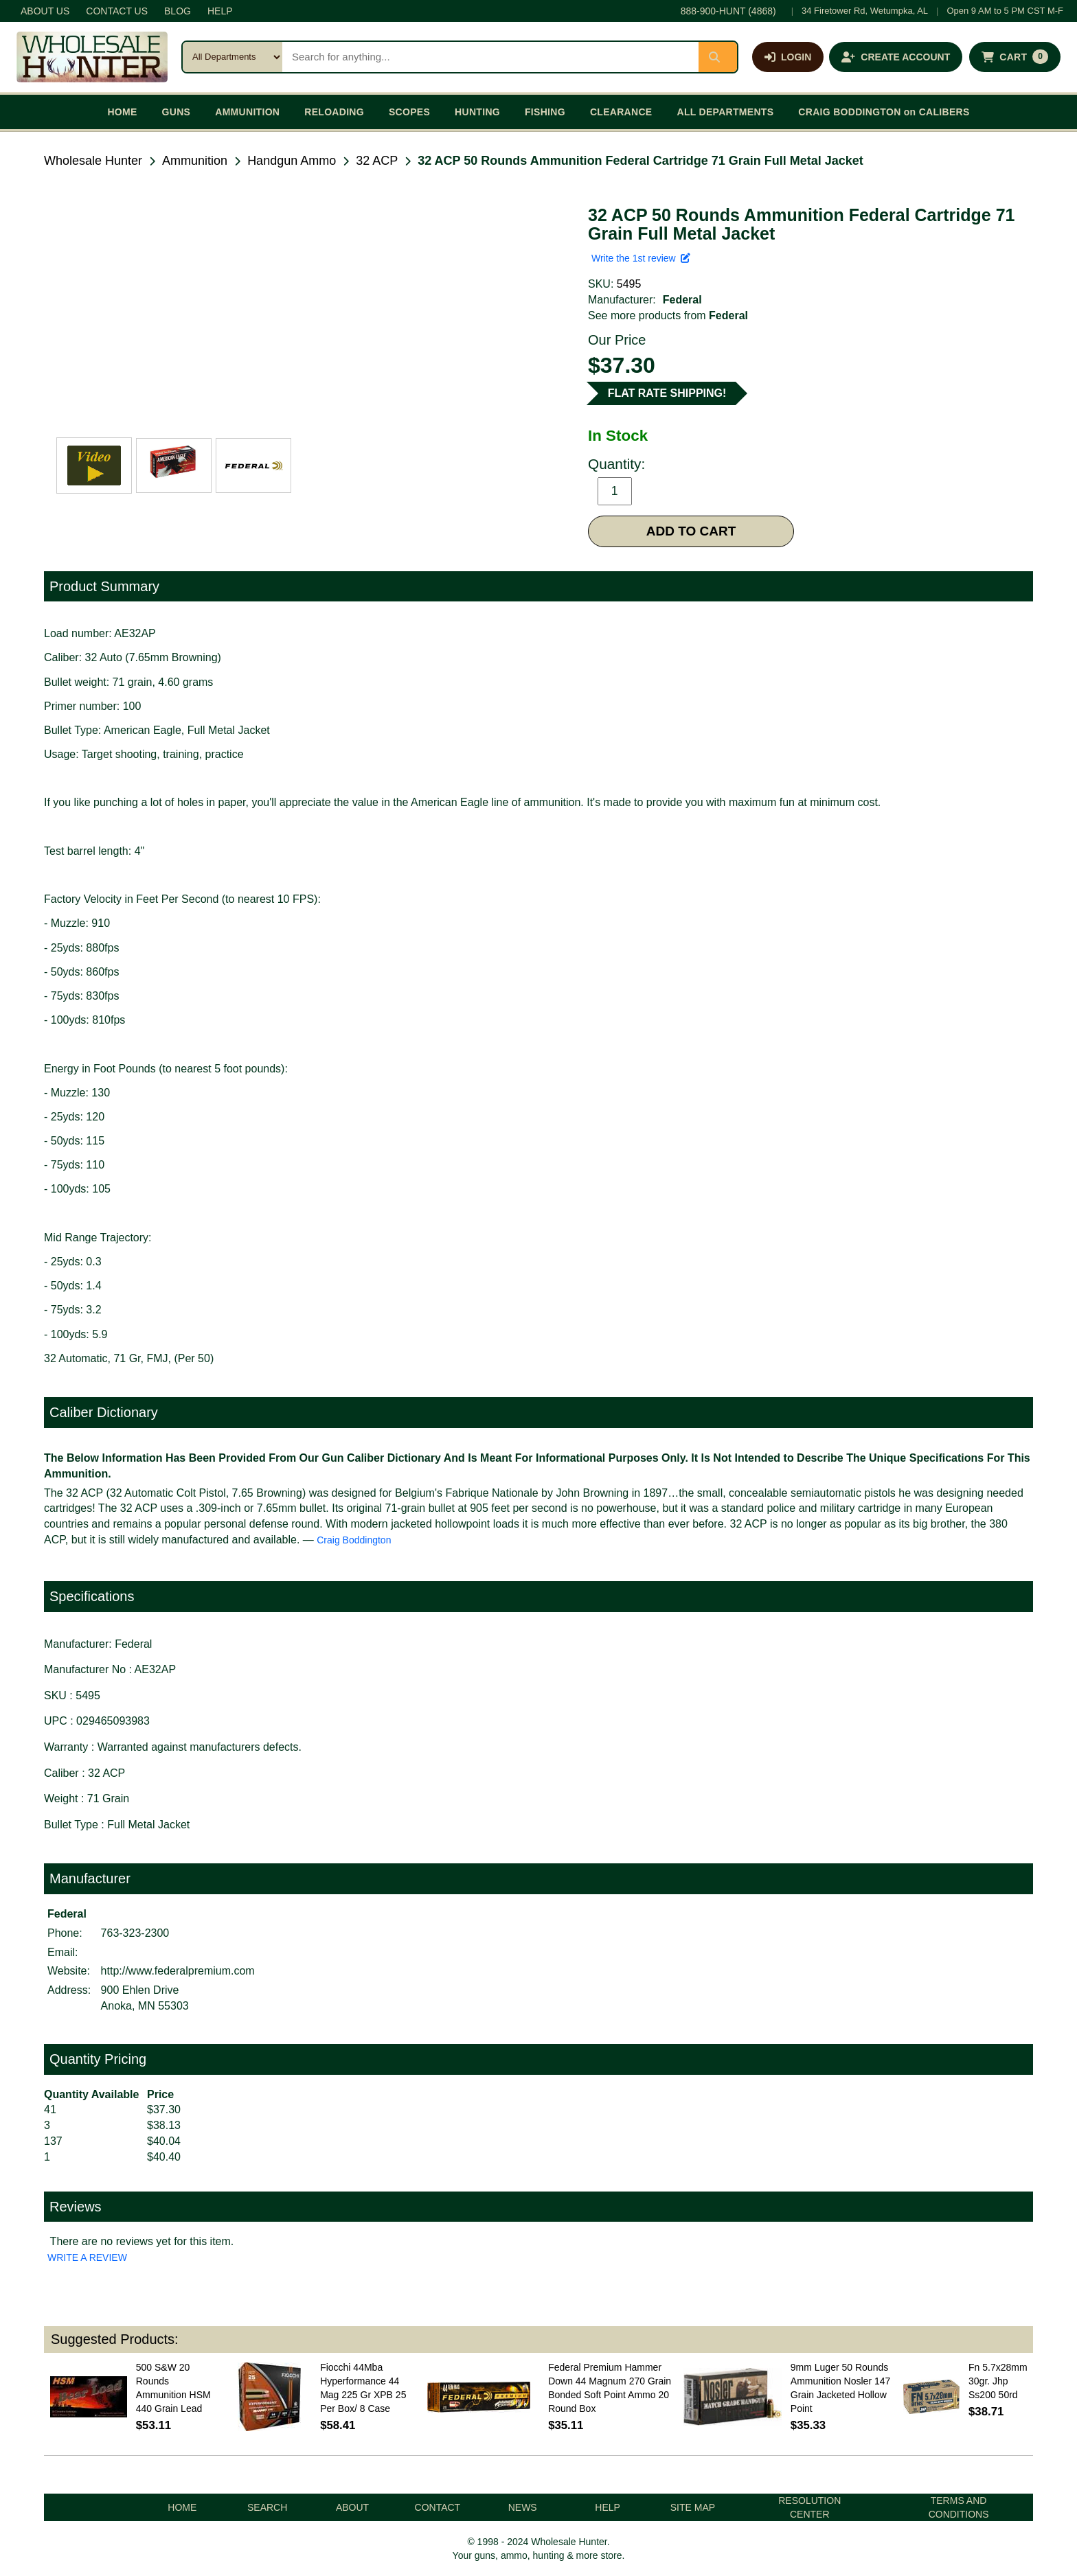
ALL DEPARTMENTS (725, 111)
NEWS (522, 2507)
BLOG (177, 10)
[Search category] (232, 57)
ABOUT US (45, 10)
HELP (220, 10)
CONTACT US (117, 10)
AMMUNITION (247, 111)
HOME (122, 111)
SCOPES (409, 111)
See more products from (668, 315)
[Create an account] (895, 57)
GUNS (176, 111)
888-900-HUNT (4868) (728, 10)
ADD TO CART (691, 531)
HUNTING (477, 111)
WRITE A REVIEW (87, 2257)
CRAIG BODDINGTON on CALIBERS (883, 111)
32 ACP (377, 161)
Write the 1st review (640, 258)
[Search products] (490, 57)
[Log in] (788, 57)
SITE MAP (692, 2507)
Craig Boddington (354, 1539)
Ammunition (194, 161)
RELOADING (334, 111)
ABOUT (352, 2507)
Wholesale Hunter (93, 161)
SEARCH (267, 2507)
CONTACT (438, 2507)
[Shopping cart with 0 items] (1015, 57)
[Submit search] (718, 57)
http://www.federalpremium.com (178, 1971)
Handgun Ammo (291, 161)
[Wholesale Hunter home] (92, 57)
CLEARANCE (621, 111)
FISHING (545, 111)
